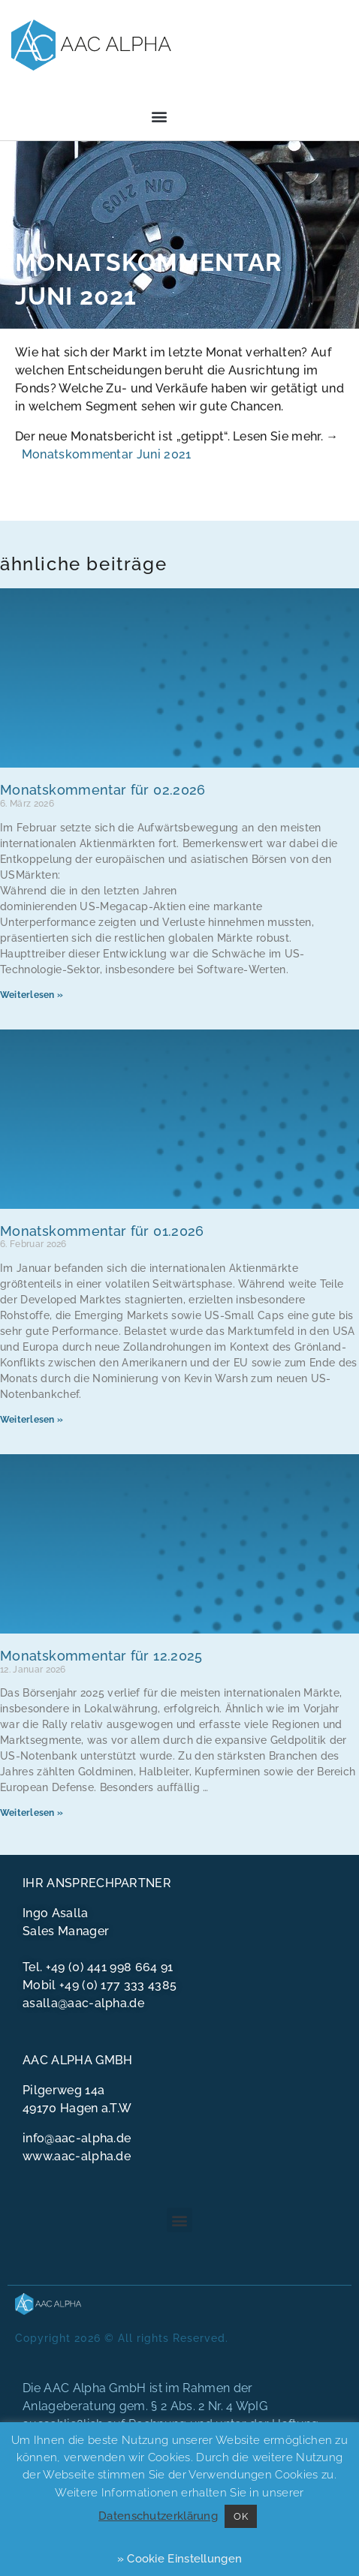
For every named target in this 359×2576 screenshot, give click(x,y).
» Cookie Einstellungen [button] (180, 2558)
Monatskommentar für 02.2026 (103, 790)
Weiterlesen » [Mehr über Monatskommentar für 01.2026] (31, 1419)
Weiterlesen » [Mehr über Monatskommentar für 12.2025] (31, 1813)
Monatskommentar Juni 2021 (107, 454)
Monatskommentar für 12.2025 (101, 1656)
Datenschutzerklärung (158, 2516)
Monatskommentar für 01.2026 (102, 1231)
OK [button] (241, 2516)
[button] (159, 116)
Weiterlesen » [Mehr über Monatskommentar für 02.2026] (31, 995)
